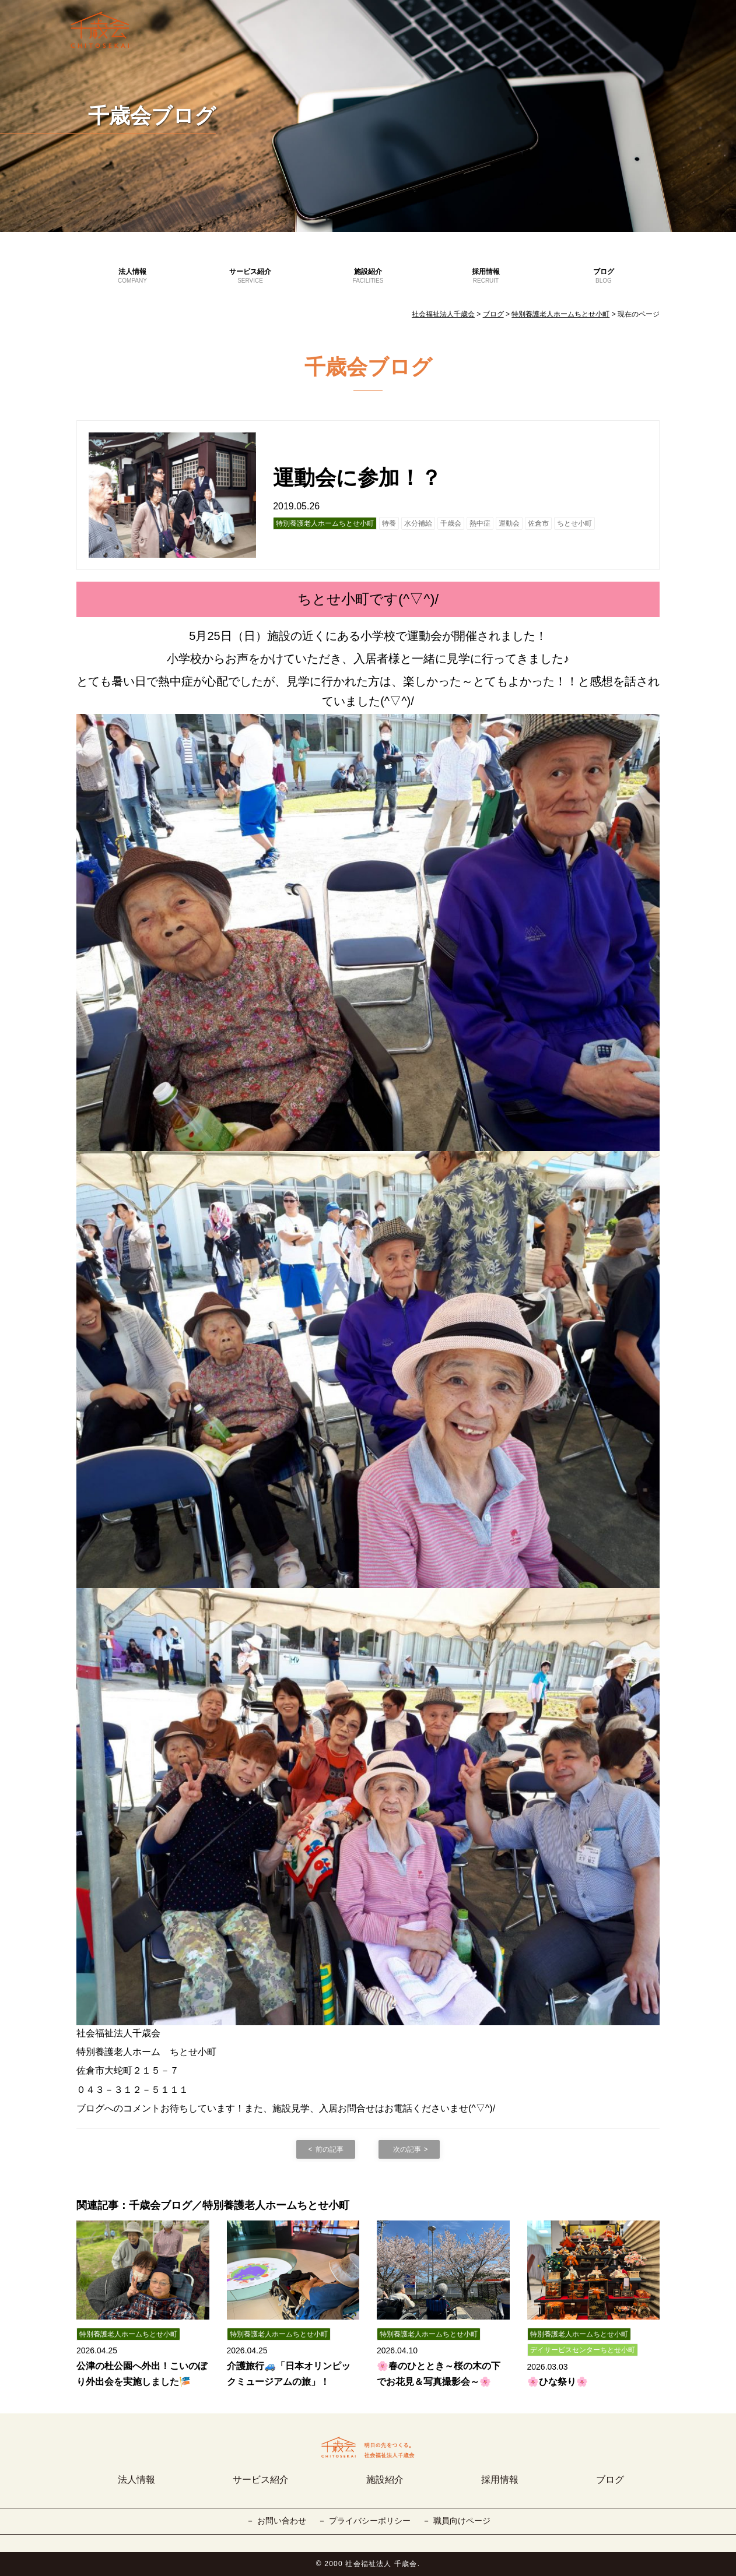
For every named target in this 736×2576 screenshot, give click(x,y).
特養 (389, 523)
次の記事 (407, 2149)
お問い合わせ (281, 2520)
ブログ (603, 276)
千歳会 (450, 523)
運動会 (509, 523)
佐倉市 (538, 523)
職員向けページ (461, 2520)
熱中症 (479, 523)
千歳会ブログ (152, 116)
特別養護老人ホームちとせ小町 (325, 523)
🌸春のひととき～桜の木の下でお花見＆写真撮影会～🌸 (438, 2374)
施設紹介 (368, 276)
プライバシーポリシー (370, 2520)
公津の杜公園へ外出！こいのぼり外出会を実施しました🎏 (141, 2374)
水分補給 (418, 523)
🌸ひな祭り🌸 (557, 2382)
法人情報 (132, 276)
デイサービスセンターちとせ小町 (582, 2350)
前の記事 (330, 2149)
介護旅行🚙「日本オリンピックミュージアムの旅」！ (289, 2374)
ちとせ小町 (574, 523)
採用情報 (486, 276)
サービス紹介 (250, 276)
